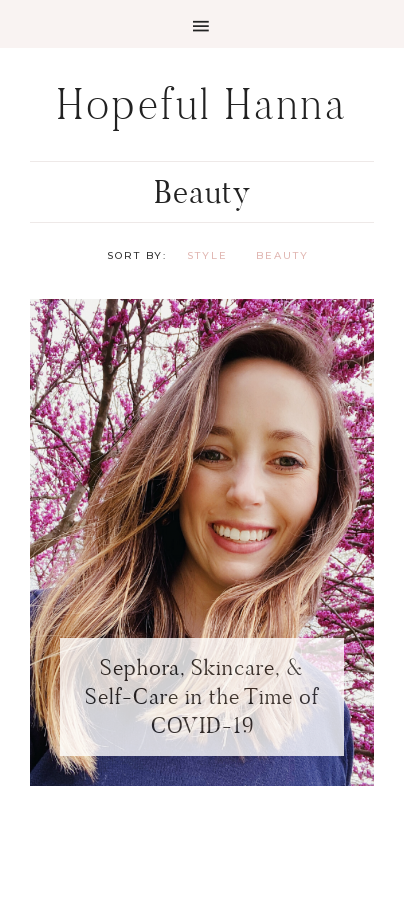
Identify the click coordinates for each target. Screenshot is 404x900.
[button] (202, 24)
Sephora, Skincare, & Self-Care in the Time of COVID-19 (202, 696)
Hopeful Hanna (202, 104)
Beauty (282, 255)
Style (207, 255)
